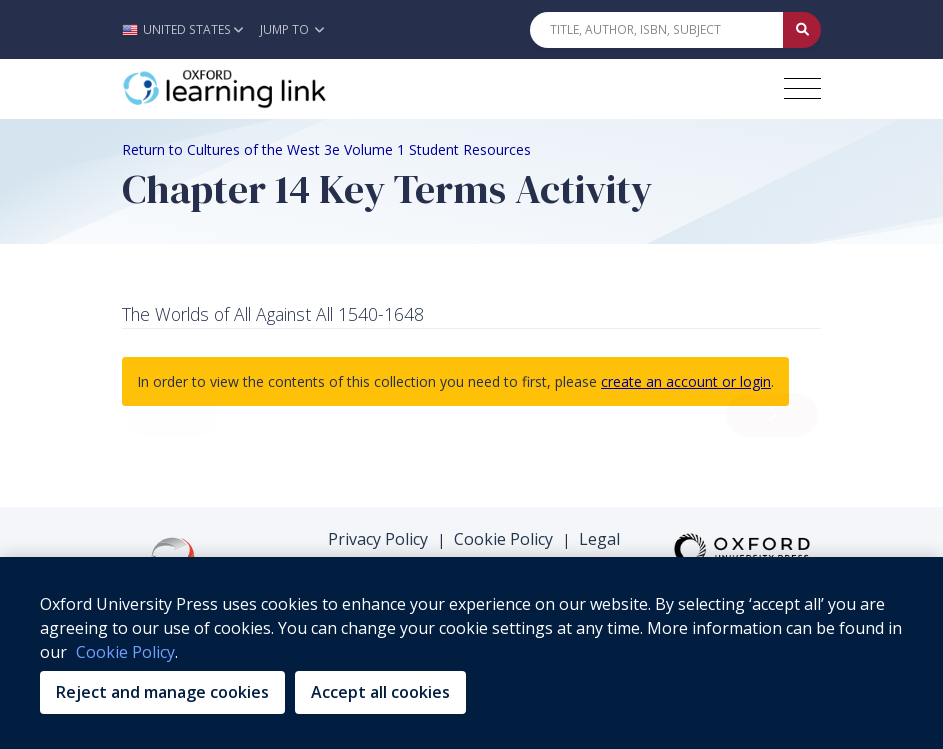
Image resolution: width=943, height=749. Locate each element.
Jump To (292, 29)
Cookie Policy (503, 539)
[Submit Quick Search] (802, 30)
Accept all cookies (380, 692)
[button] (187, 29)
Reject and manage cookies (162, 692)
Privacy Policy (378, 539)
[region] (471, 653)
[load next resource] (772, 415)
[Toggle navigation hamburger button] (802, 88)
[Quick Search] (657, 30)
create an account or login (686, 381)
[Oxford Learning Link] (272, 89)
